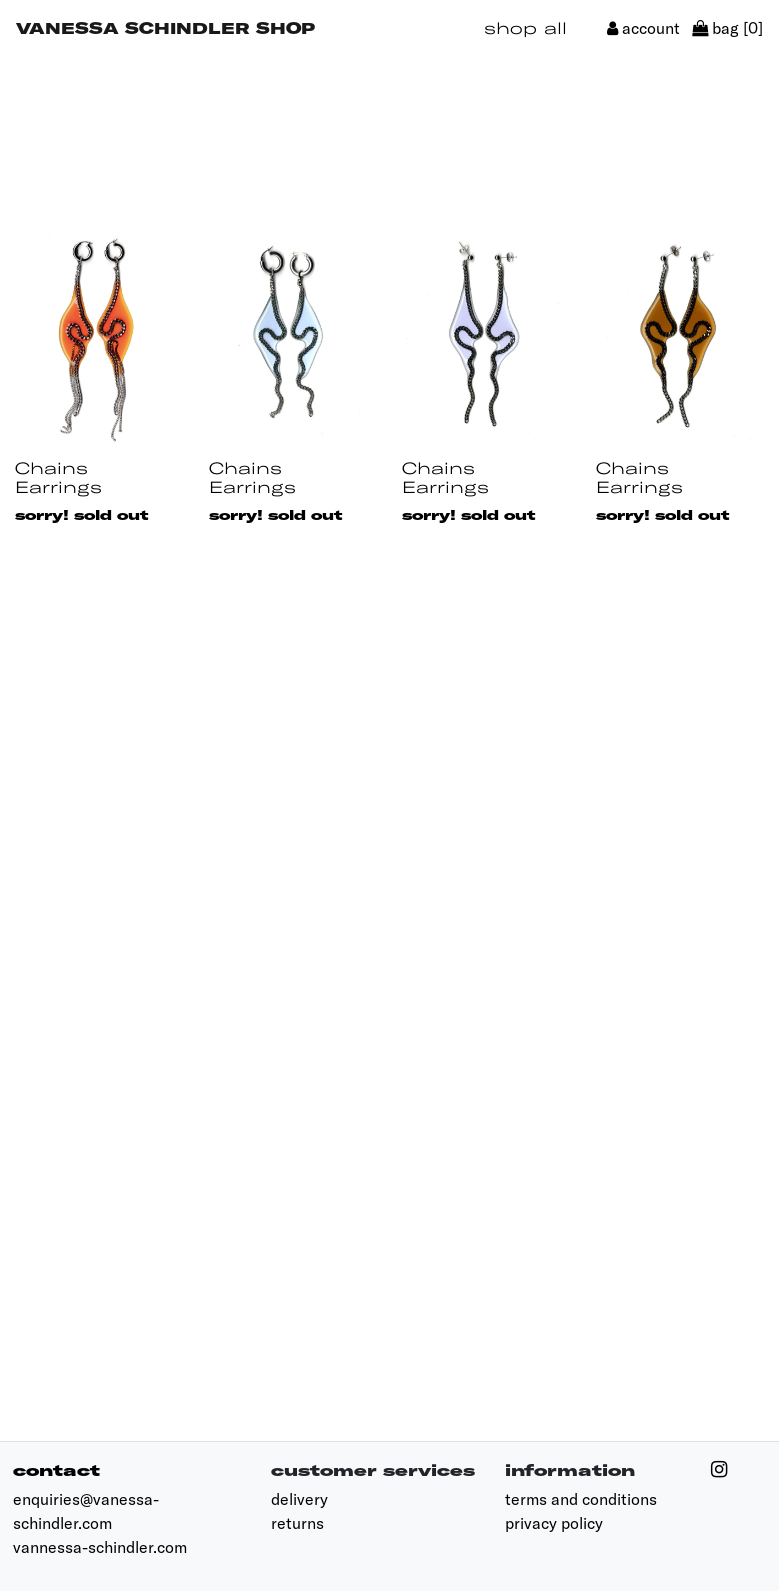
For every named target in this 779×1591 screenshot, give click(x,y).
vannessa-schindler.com (100, 1547)
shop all (525, 27)
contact (56, 1469)
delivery (299, 1499)
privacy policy (554, 1523)
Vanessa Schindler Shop (165, 27)
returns (297, 1523)
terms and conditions (581, 1499)
